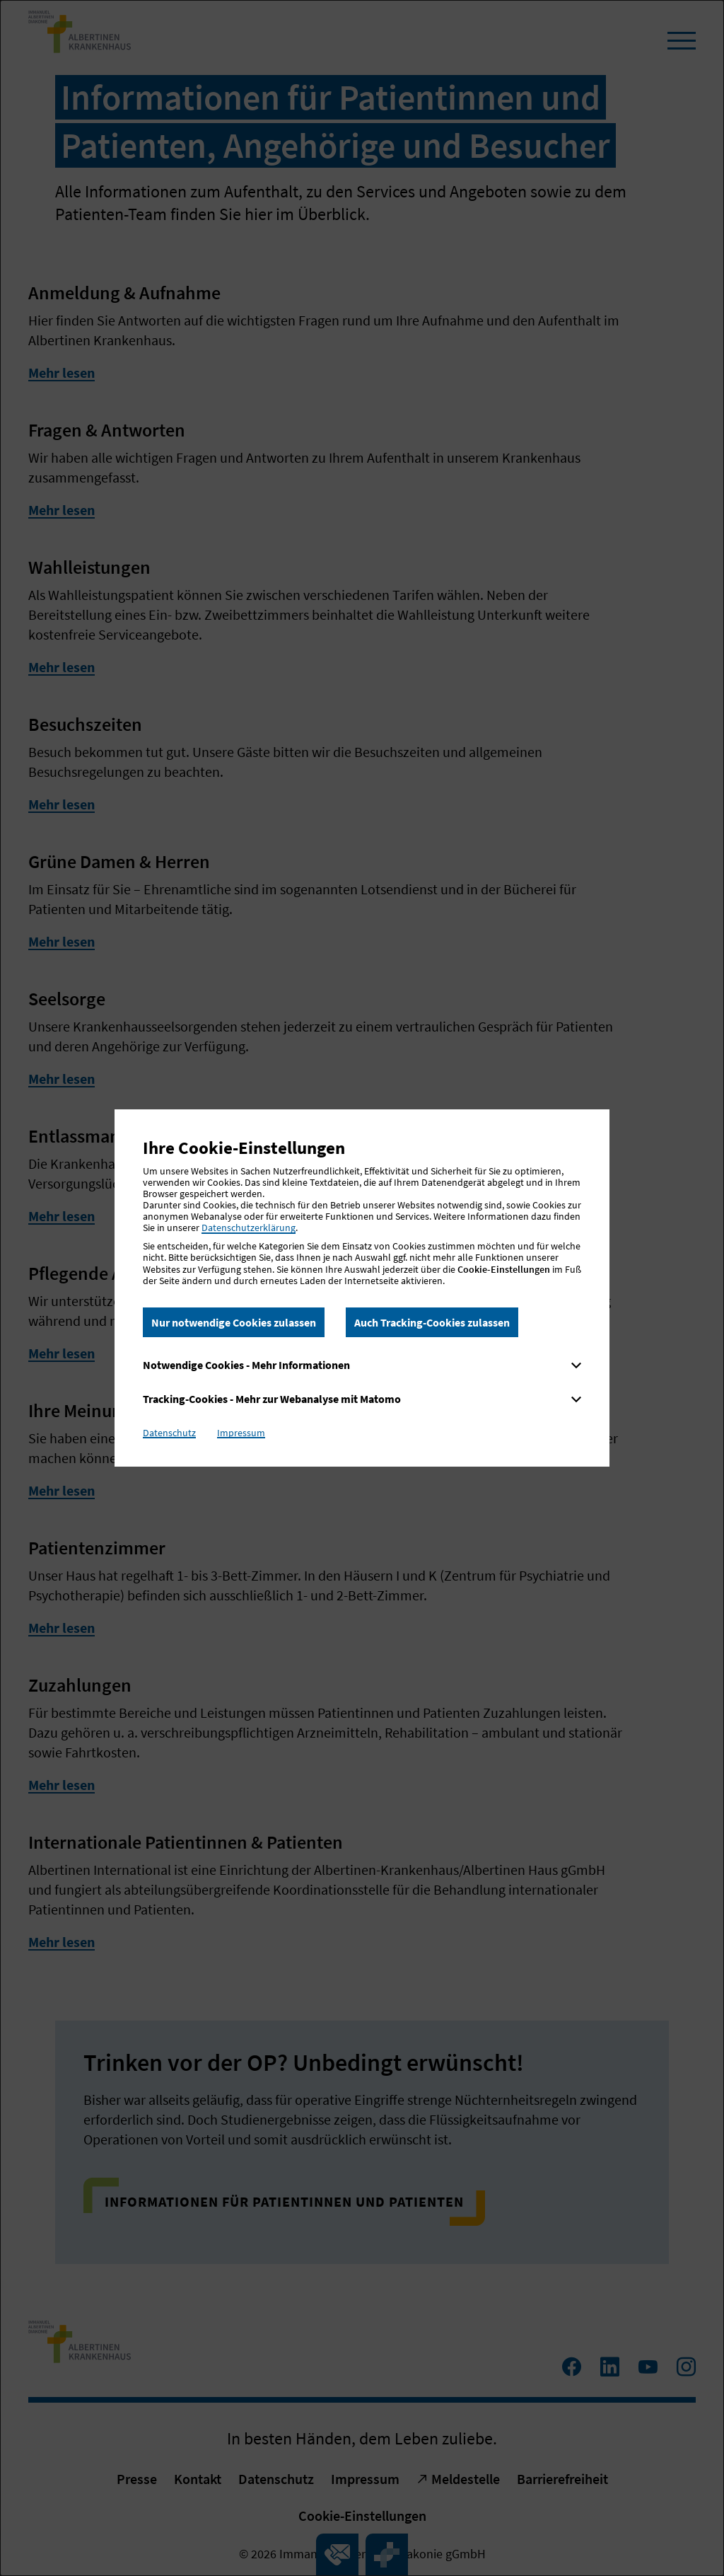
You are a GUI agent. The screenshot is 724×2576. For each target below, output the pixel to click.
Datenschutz (169, 1432)
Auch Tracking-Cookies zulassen (432, 1322)
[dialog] (362, 1288)
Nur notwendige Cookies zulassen (233, 1322)
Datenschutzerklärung (249, 1227)
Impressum (241, 1432)
